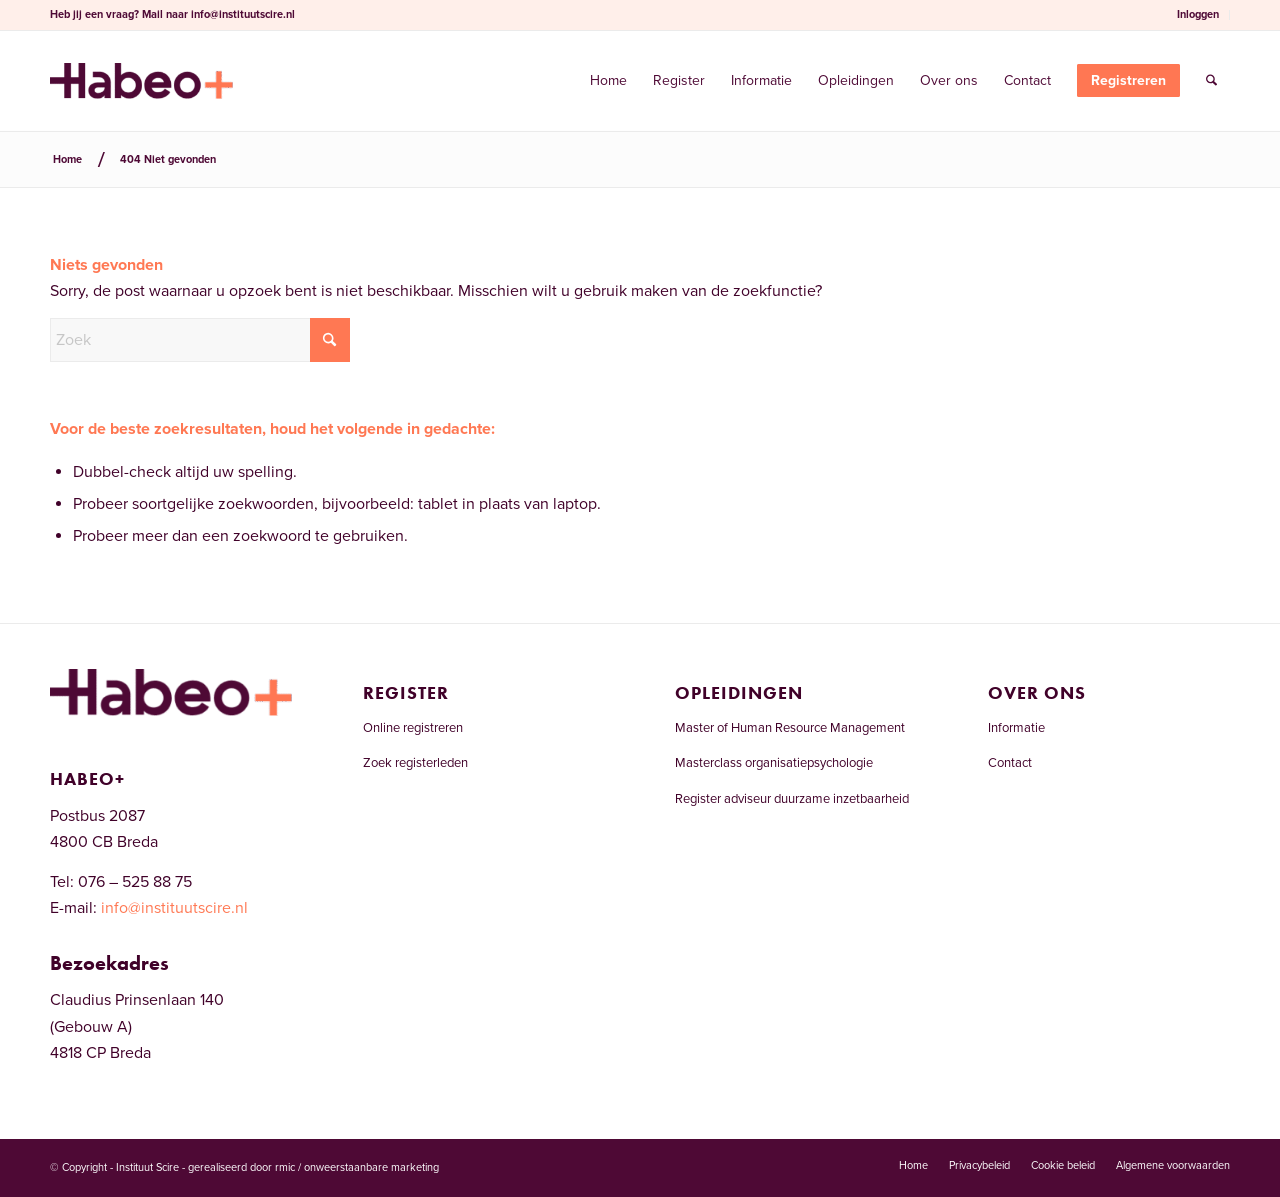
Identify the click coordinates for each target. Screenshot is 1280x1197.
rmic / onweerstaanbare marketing (357, 1167)
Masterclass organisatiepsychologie (774, 763)
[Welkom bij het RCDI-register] (141, 81)
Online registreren (413, 728)
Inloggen (1198, 14)
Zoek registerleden (415, 763)
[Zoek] (1211, 81)
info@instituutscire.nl (243, 14)
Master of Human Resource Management (790, 728)
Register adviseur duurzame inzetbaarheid (792, 799)
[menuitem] (1198, 15)
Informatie (1016, 728)
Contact (1010, 763)
